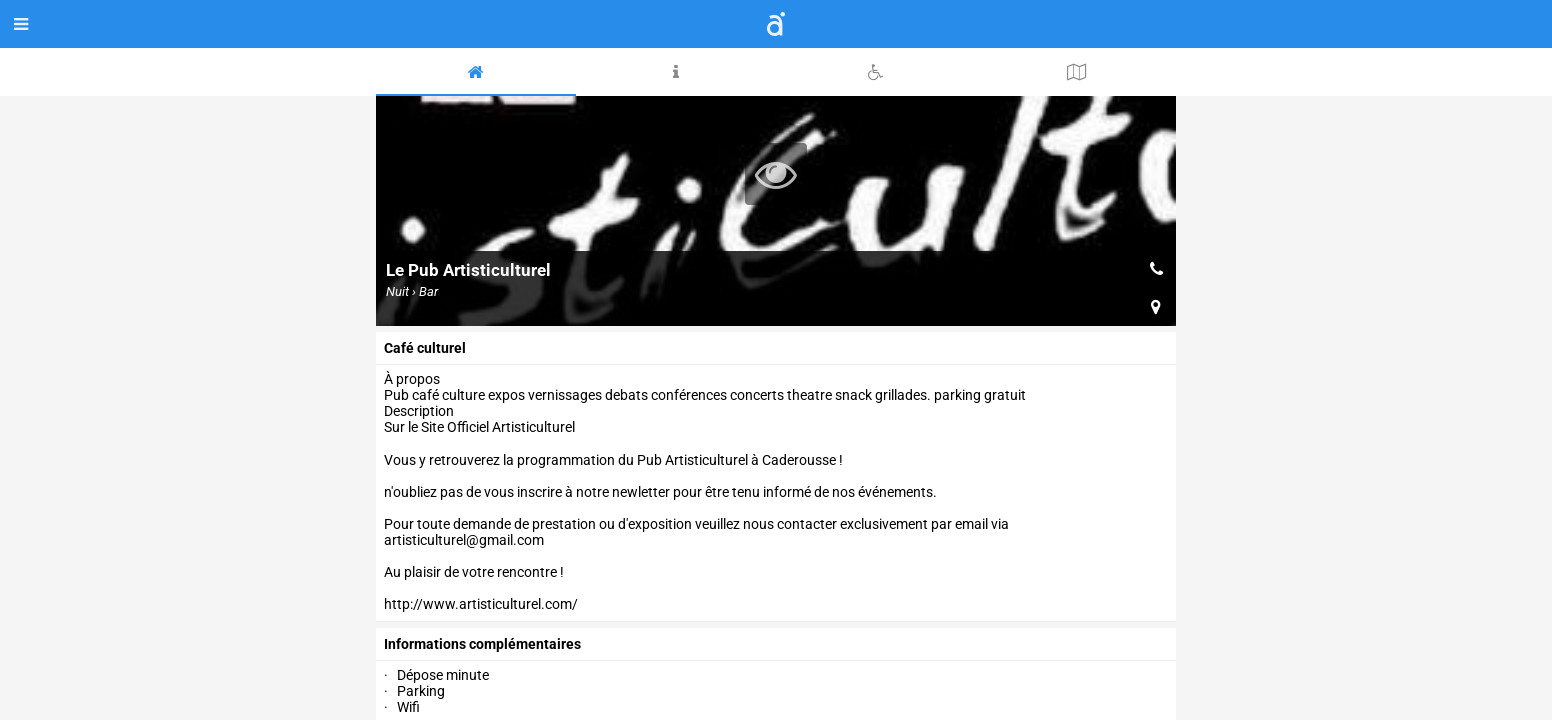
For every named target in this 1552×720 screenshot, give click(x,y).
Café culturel (425, 348)
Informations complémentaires (482, 644)
